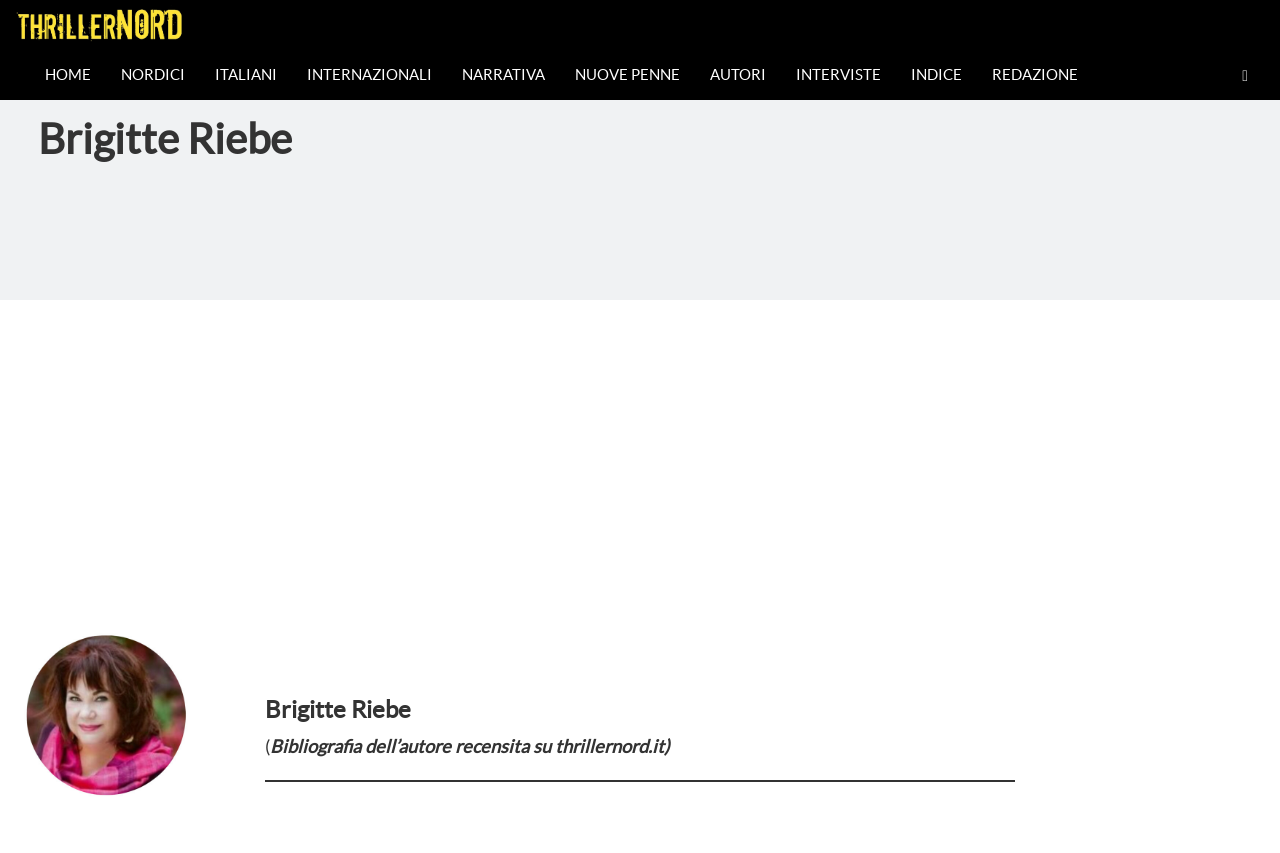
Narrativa (503, 74)
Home (68, 74)
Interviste (838, 74)
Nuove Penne (627, 74)
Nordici (153, 74)
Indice (936, 74)
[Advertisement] (640, 450)
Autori (738, 74)
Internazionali (369, 74)
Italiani (246, 74)
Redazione (1035, 74)
